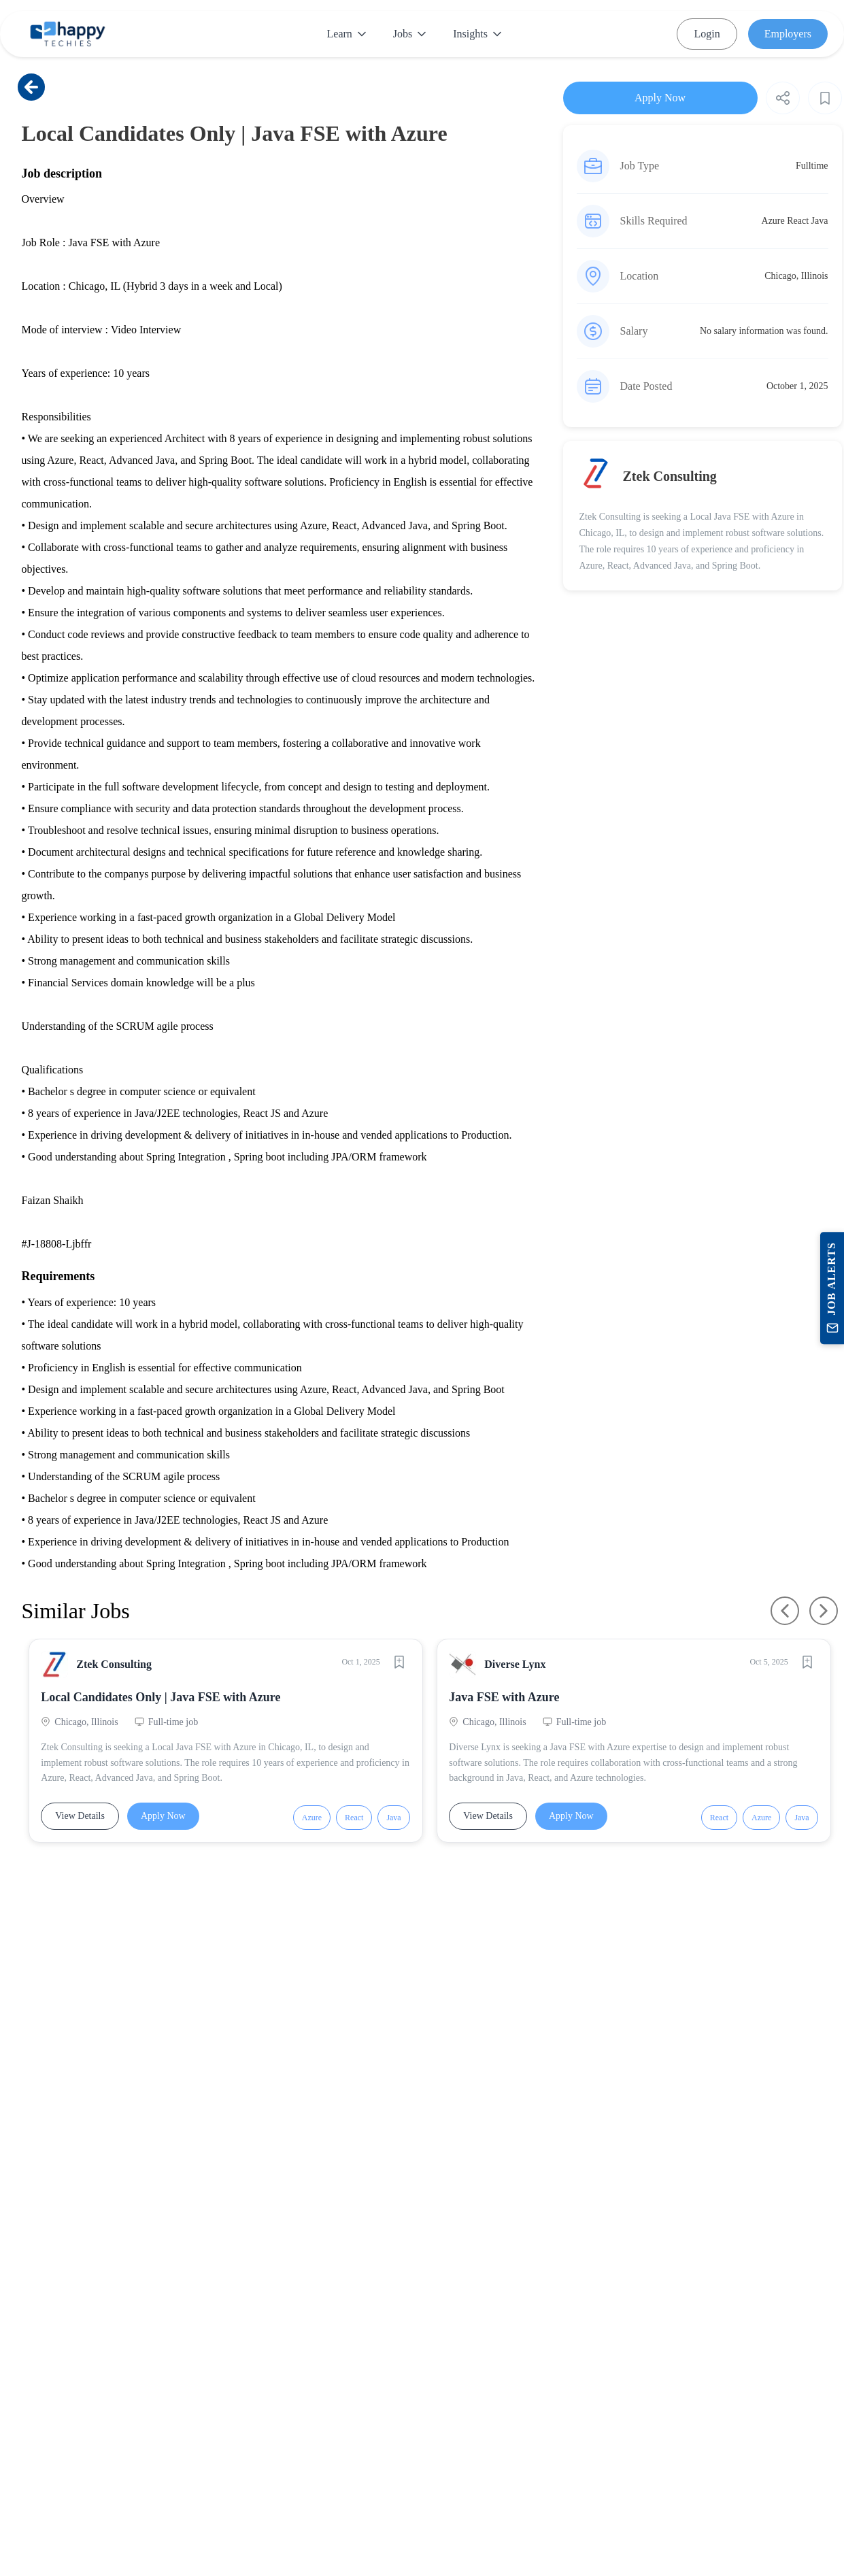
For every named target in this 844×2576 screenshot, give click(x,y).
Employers (787, 33)
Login (707, 33)
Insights (477, 33)
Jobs (409, 33)
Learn (346, 33)
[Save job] (398, 1664)
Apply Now (164, 1818)
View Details (82, 1818)
